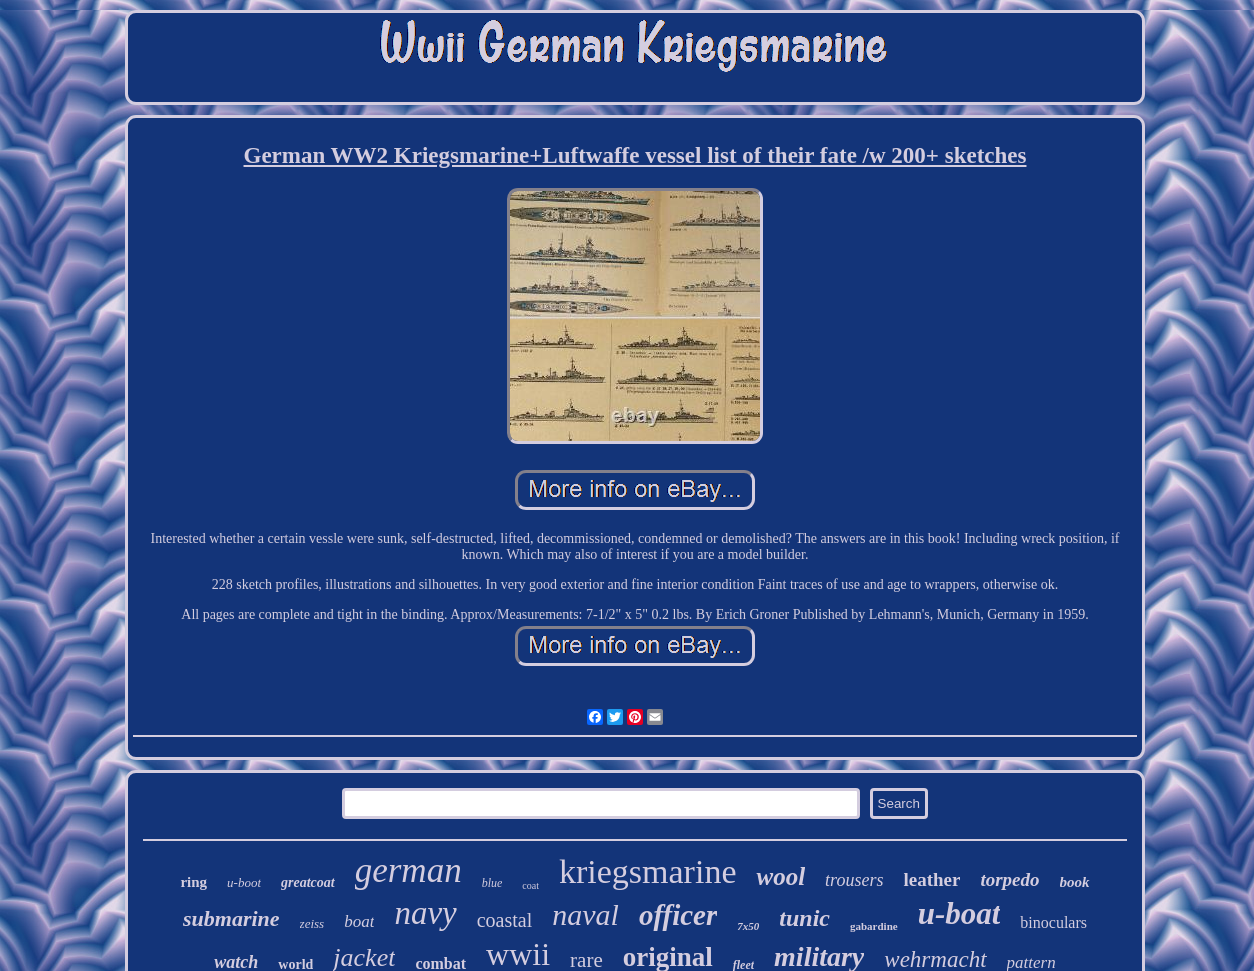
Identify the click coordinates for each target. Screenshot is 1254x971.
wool (780, 876)
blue (492, 883)
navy (425, 913)
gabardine (874, 926)
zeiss (312, 923)
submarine (231, 918)
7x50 (748, 926)
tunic (804, 918)
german (408, 870)
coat (530, 885)
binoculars (1053, 922)
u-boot (244, 882)
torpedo (1009, 879)
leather (931, 879)
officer (678, 915)
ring (193, 882)
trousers (854, 880)
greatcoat (308, 882)
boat (359, 921)
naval (585, 914)
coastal (505, 920)
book (1075, 882)
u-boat (959, 913)
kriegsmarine (648, 871)
